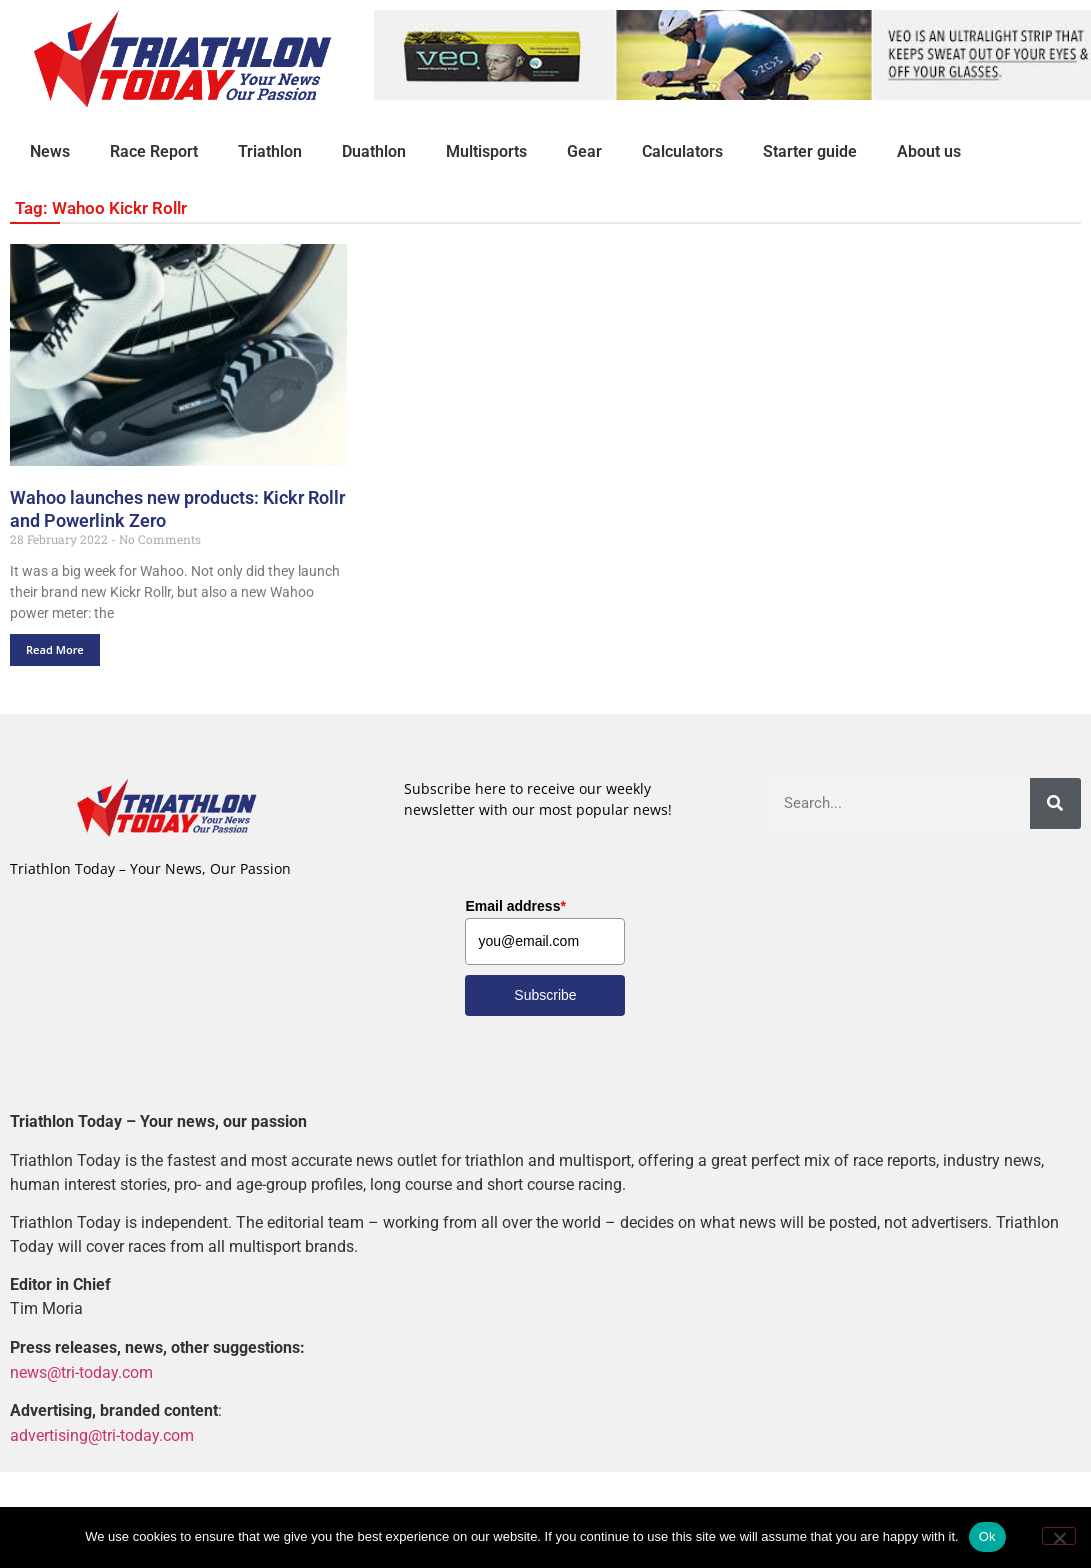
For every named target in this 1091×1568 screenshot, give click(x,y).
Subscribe (545, 995)
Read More (55, 649)
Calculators (682, 151)
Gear (584, 151)
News (50, 151)
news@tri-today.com (81, 1372)
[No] (1059, 1536)
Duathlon (374, 151)
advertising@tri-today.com (102, 1435)
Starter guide (810, 151)
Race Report (154, 151)
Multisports (486, 151)
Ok (987, 1536)
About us (929, 151)
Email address (515, 906)
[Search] (1055, 803)
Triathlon (270, 151)
